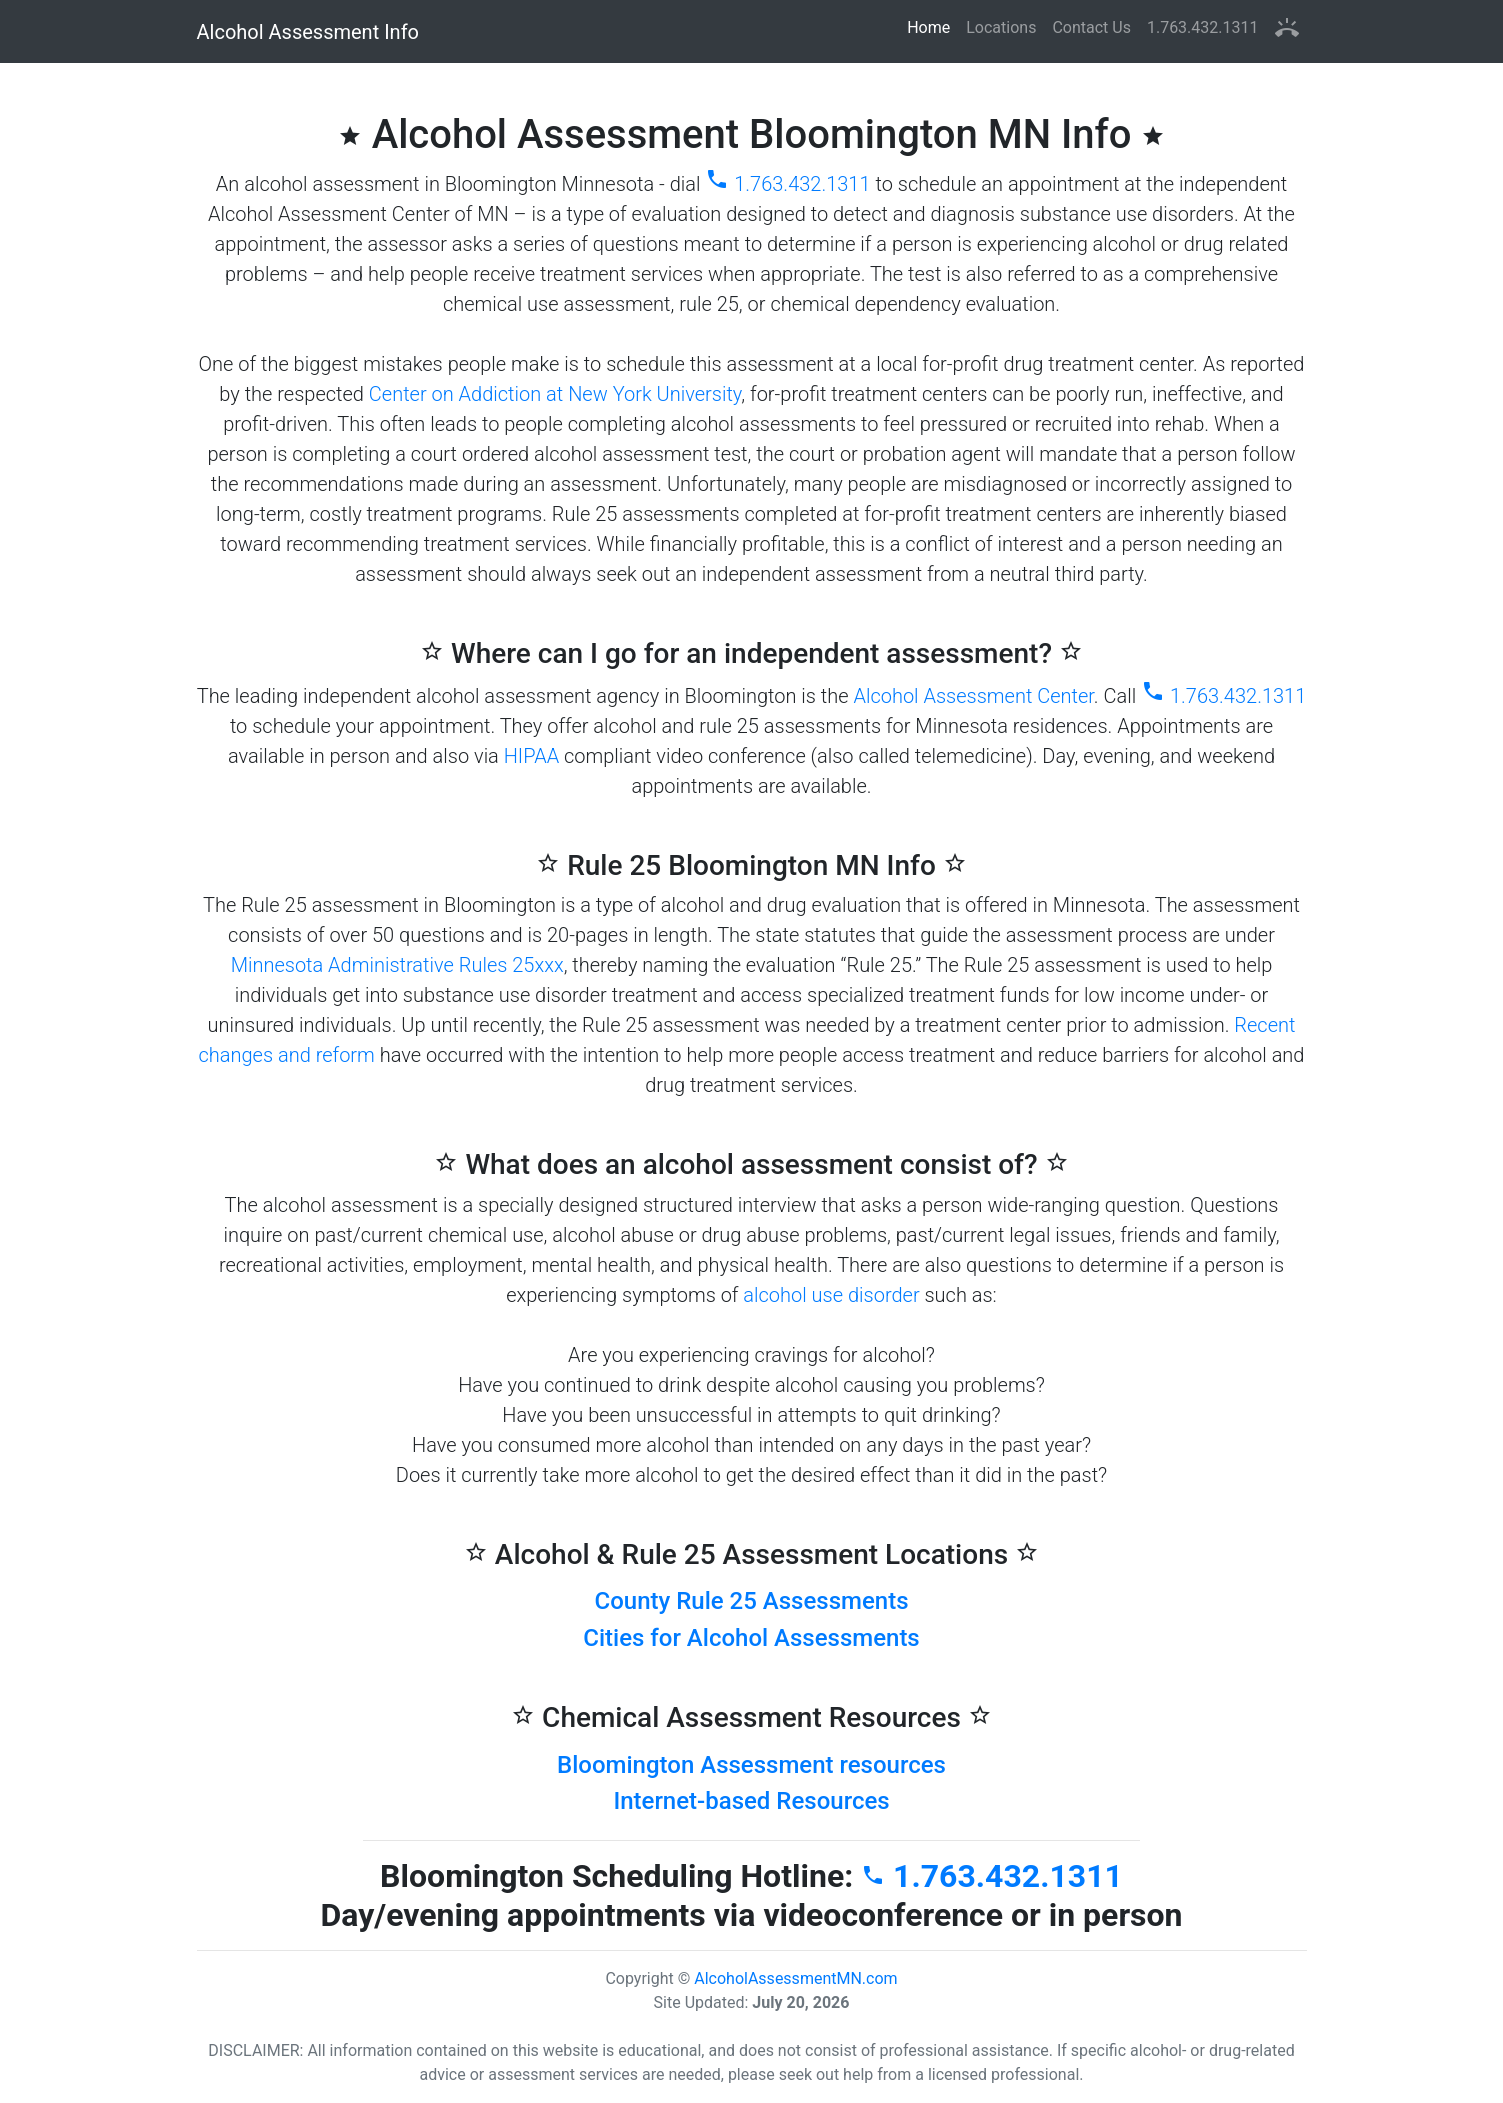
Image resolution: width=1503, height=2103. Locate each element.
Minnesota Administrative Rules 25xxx (397, 965)
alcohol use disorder (831, 1295)
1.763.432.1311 (1203, 27)
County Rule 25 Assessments (752, 1601)
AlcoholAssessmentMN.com (795, 1978)
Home (932, 26)
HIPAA (531, 756)
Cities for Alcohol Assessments (751, 1638)
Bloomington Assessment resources (751, 1765)
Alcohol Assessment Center (973, 696)
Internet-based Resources (751, 1801)
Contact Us (1091, 27)
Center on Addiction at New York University (555, 394)
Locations (1001, 27)
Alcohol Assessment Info (308, 32)
